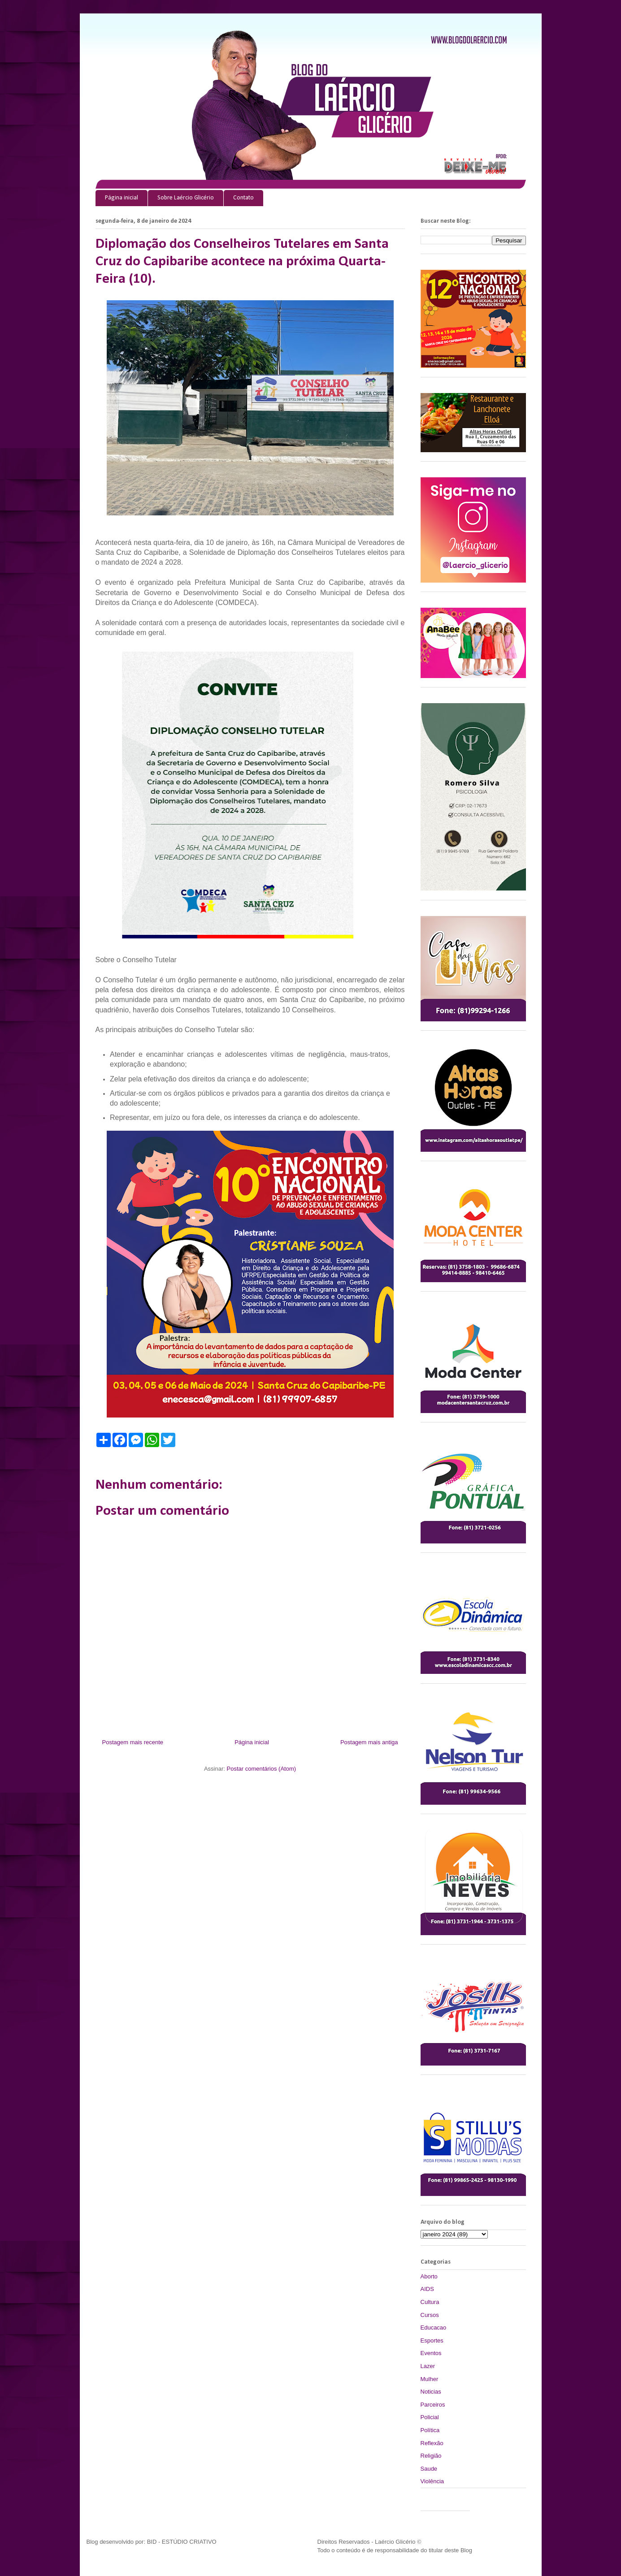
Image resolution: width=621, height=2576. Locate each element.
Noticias (431, 2391)
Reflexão (432, 2443)
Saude (429, 2468)
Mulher (430, 2379)
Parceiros (433, 2404)
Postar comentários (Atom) (261, 1768)
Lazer (428, 2366)
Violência (432, 2481)
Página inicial (121, 197)
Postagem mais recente (133, 1742)
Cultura (430, 2302)
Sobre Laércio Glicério (185, 197)
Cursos (430, 2315)
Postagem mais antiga (369, 1742)
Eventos (431, 2353)
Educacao (434, 2327)
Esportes (432, 2340)
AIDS (427, 2289)
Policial (430, 2417)
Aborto (429, 2276)
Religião (431, 2455)
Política (430, 2430)
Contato (243, 197)
